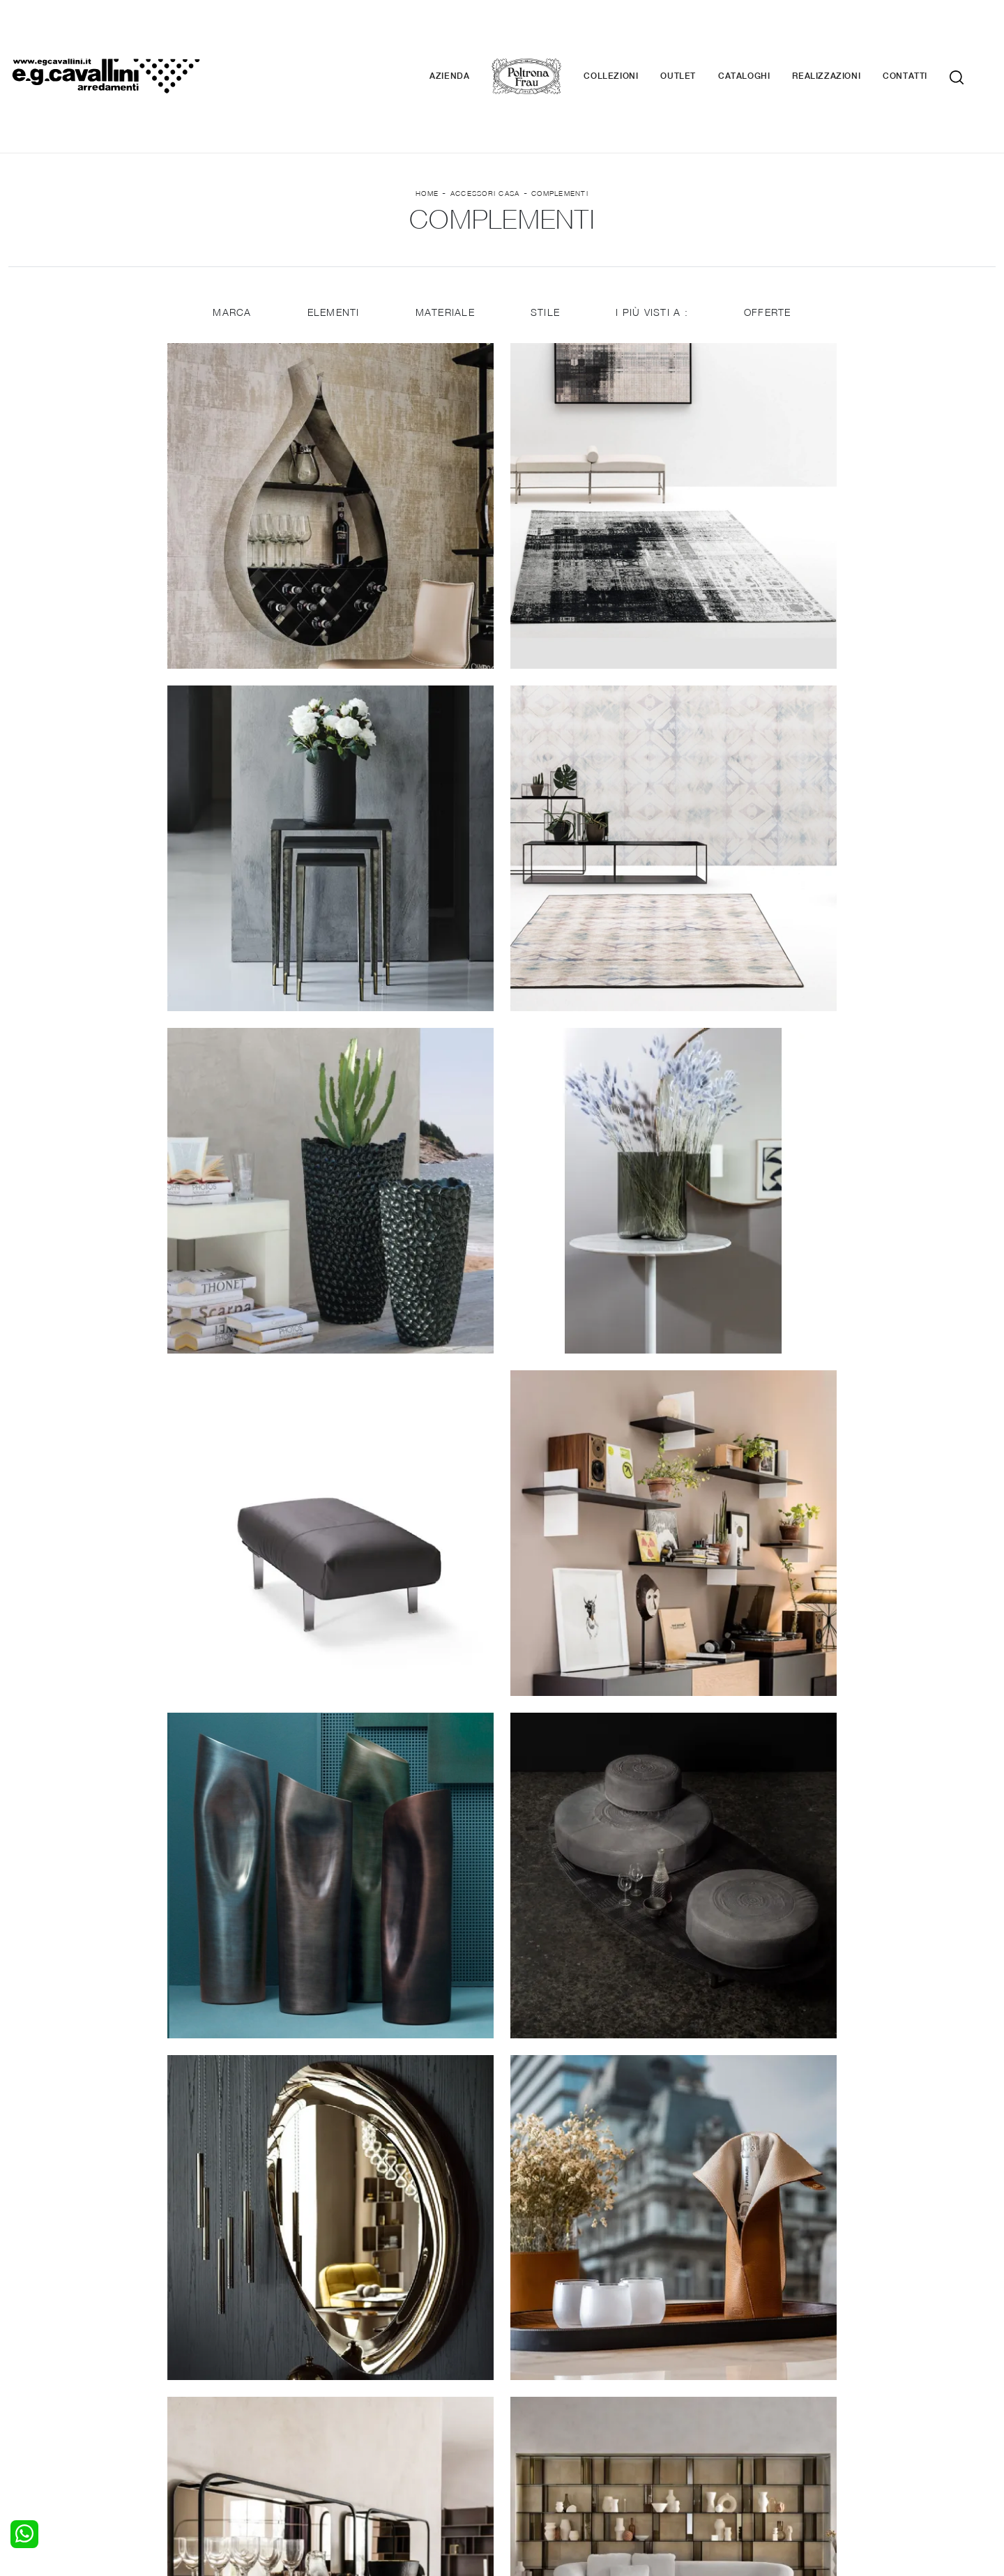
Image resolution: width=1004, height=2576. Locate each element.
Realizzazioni (847, 35)
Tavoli (273, 2411)
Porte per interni (548, 2384)
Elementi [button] (332, 239)
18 (581, 2036)
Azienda (470, 35)
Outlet (699, 35)
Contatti (926, 35)
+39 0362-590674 (667, 2472)
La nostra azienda (803, 2384)
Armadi (24, 2411)
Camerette (33, 2397)
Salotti (274, 2384)
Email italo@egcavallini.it (775, 2472)
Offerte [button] (769, 239)
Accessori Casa (485, 112)
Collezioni (631, 35)
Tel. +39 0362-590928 (562, 2472)
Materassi (533, 2424)
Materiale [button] (444, 239)
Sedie (272, 2424)
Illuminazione (540, 2397)
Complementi (559, 112)
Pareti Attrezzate (299, 2397)
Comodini (30, 2424)
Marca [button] (230, 239)
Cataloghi (765, 35)
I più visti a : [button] (653, 239)
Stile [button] (545, 239)
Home (427, 112)
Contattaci (786, 2397)
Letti (18, 2384)
